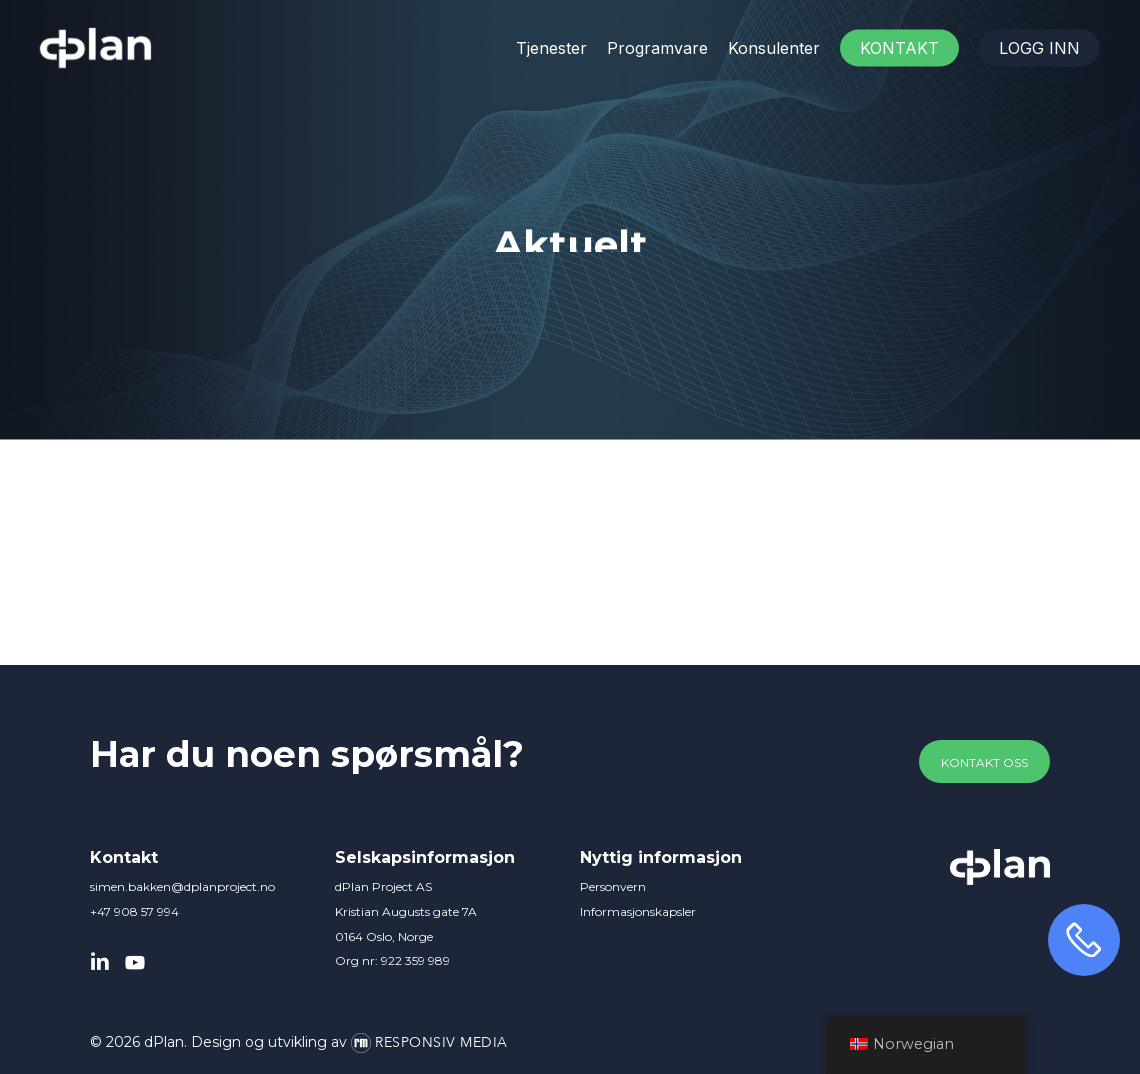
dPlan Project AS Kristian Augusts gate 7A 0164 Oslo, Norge (406, 911)
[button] (984, 763)
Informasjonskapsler (638, 911)
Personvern (613, 886)
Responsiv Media (441, 1042)
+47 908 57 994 (134, 911)
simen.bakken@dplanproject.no (182, 886)
